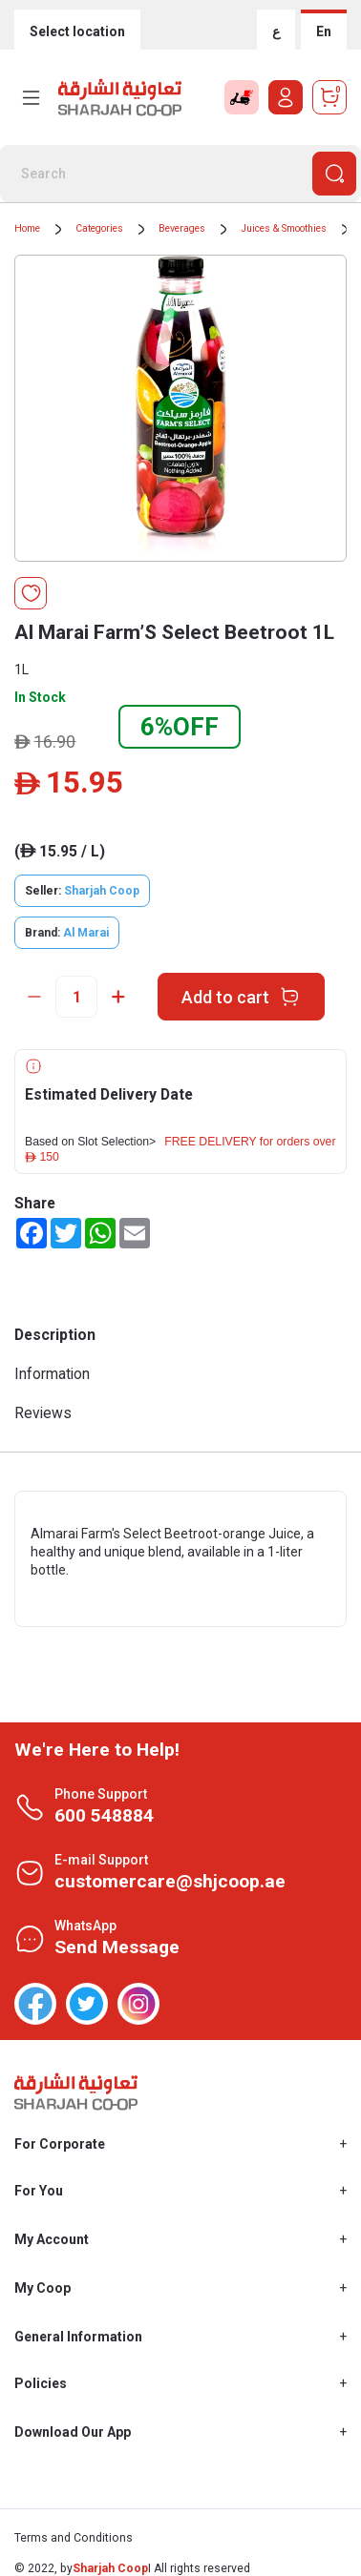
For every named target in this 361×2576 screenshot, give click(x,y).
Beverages (182, 228)
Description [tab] (55, 1335)
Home (27, 228)
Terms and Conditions (73, 2538)
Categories (99, 228)
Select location (77, 31)
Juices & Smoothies (284, 228)
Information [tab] (52, 1374)
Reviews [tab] (43, 1413)
